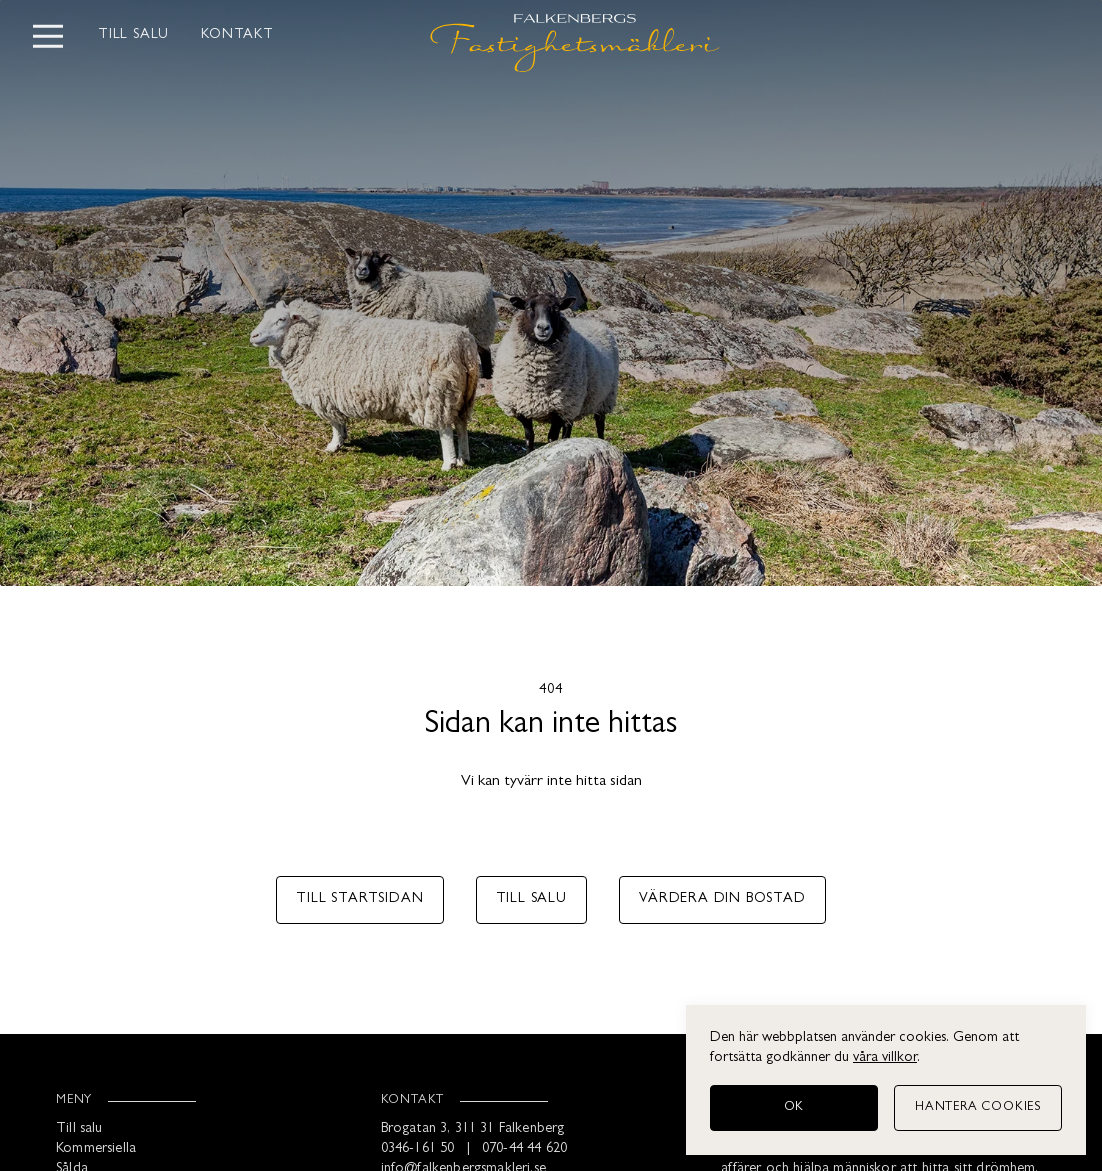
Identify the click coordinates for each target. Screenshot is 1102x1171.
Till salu (133, 35)
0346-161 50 (418, 1149)
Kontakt (237, 35)
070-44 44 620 (524, 1149)
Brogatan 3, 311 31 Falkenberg (473, 1129)
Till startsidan (359, 899)
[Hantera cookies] (978, 1108)
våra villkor (885, 1058)
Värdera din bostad (722, 899)
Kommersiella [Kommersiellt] (96, 1149)
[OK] (794, 1108)
